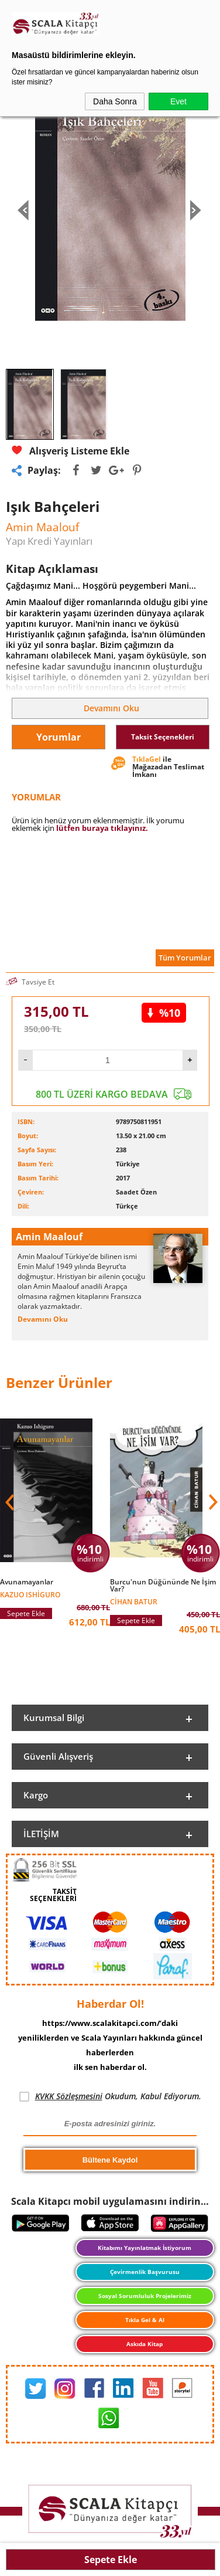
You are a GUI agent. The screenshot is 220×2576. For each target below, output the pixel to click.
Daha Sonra (115, 101)
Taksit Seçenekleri (162, 737)
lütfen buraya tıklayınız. (102, 828)
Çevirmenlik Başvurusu (145, 2272)
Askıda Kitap (144, 2344)
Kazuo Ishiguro (30, 1594)
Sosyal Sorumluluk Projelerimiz (144, 2296)
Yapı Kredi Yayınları (49, 541)
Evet (178, 101)
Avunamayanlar (26, 1582)
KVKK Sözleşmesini (68, 2096)
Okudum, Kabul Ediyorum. (110, 2096)
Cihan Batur (133, 1601)
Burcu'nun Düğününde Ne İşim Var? (163, 1586)
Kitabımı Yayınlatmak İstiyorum (144, 2248)
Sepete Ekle (110, 2559)
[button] (212, 1502)
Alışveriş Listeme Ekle (70, 451)
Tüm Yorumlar (185, 957)
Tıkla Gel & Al (144, 2320)
